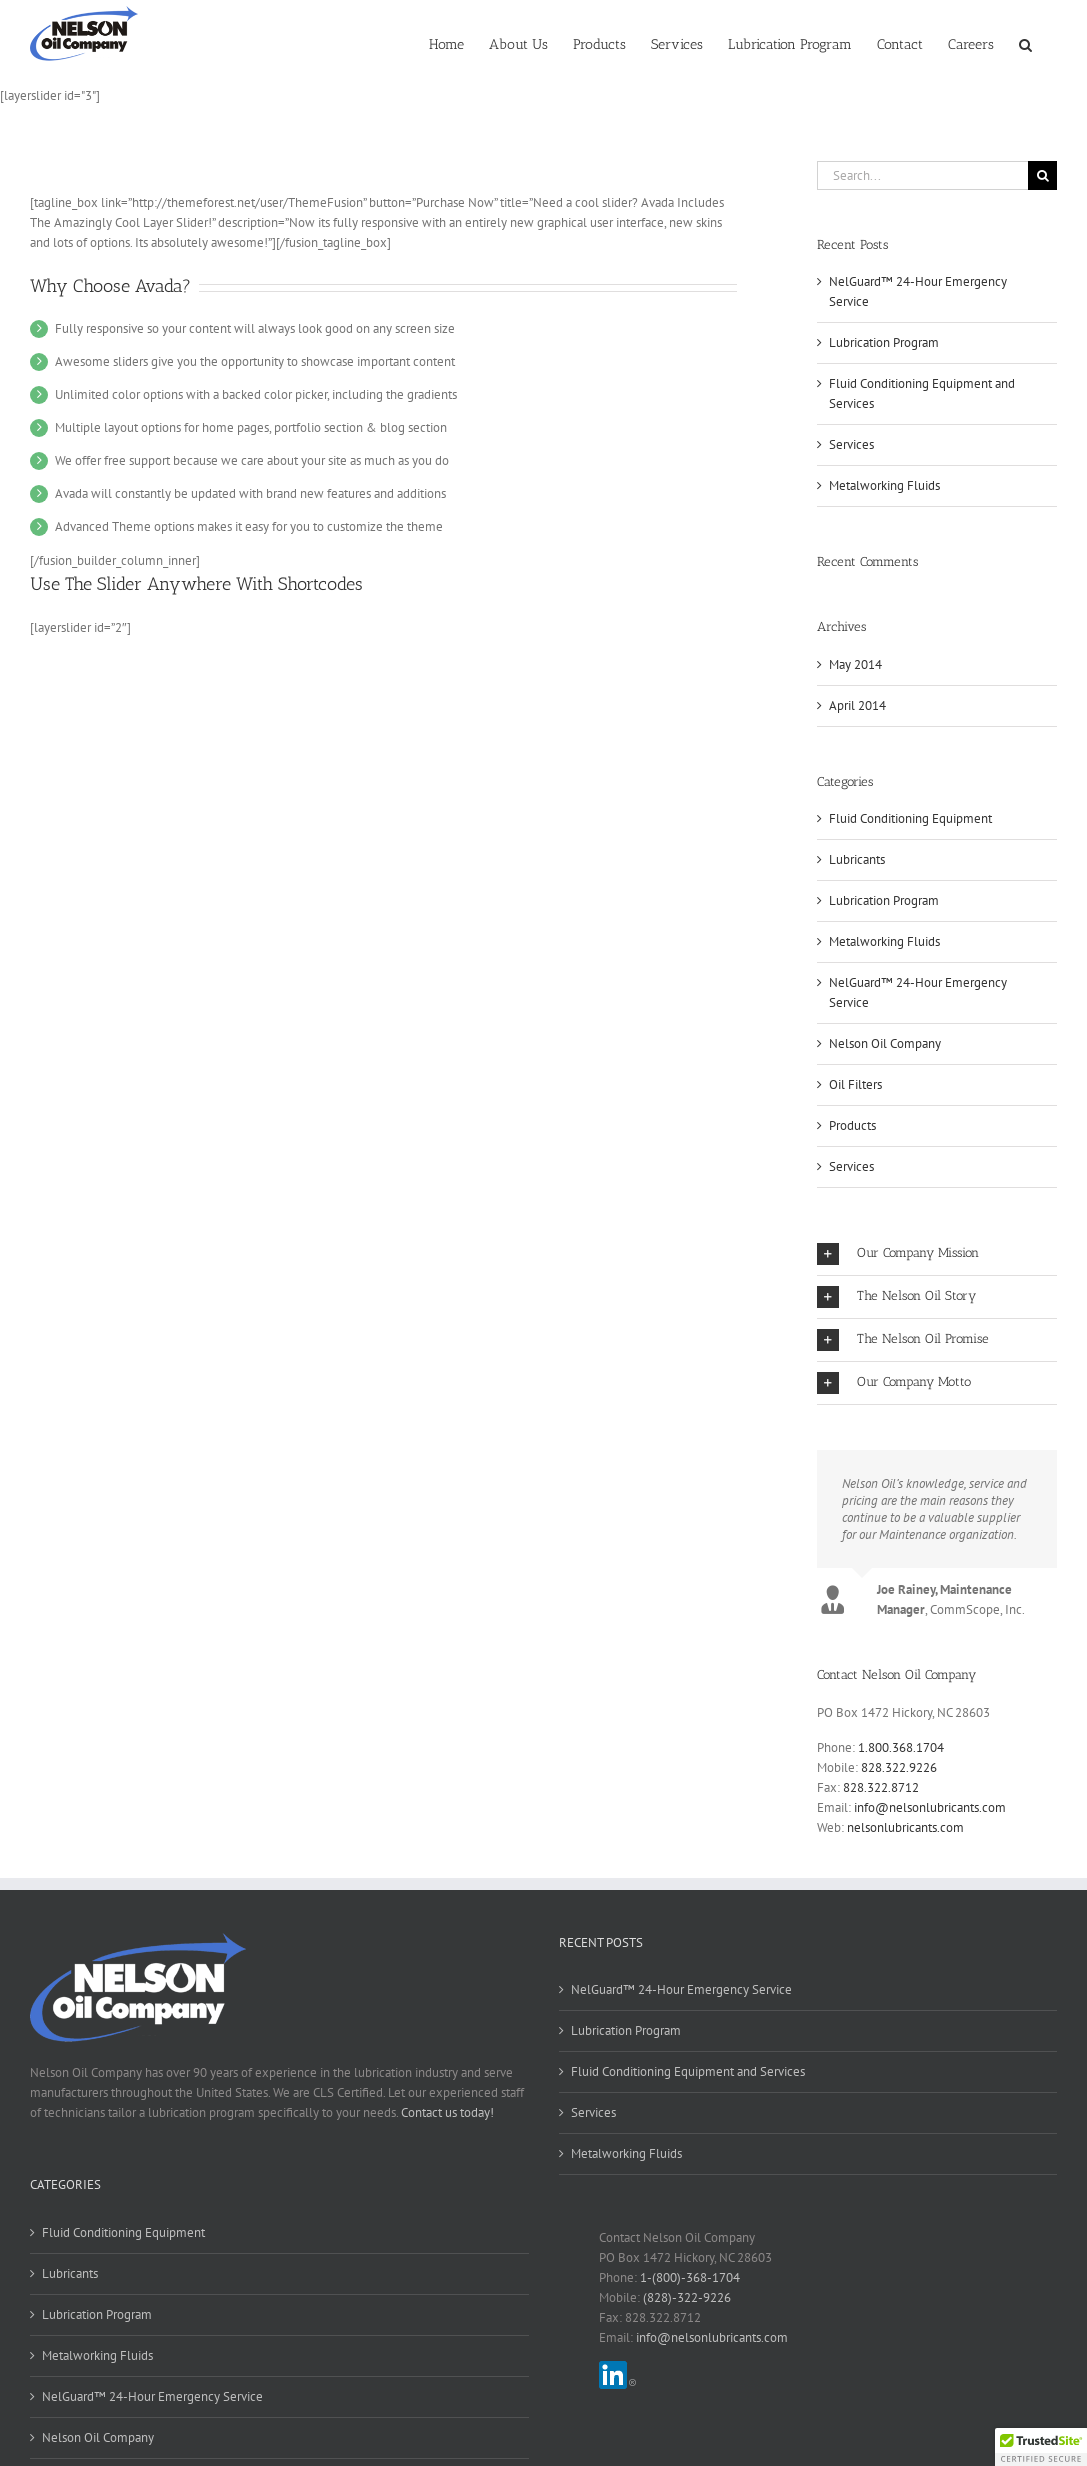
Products (852, 1125)
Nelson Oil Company (885, 1043)
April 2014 (857, 705)
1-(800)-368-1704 (690, 2277)
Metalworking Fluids (884, 485)
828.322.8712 (881, 1787)
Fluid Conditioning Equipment (910, 818)
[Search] (1042, 175)
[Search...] (922, 175)
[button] (1025, 43)
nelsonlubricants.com (905, 1827)
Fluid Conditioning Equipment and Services (688, 2071)
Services (851, 444)
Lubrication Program (884, 342)
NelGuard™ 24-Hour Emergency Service (918, 992)
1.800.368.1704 (901, 1747)
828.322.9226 (899, 1767)
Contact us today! (447, 2112)
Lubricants (857, 859)
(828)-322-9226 (687, 2297)
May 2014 (855, 664)
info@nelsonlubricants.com (930, 1807)
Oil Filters (855, 1084)
